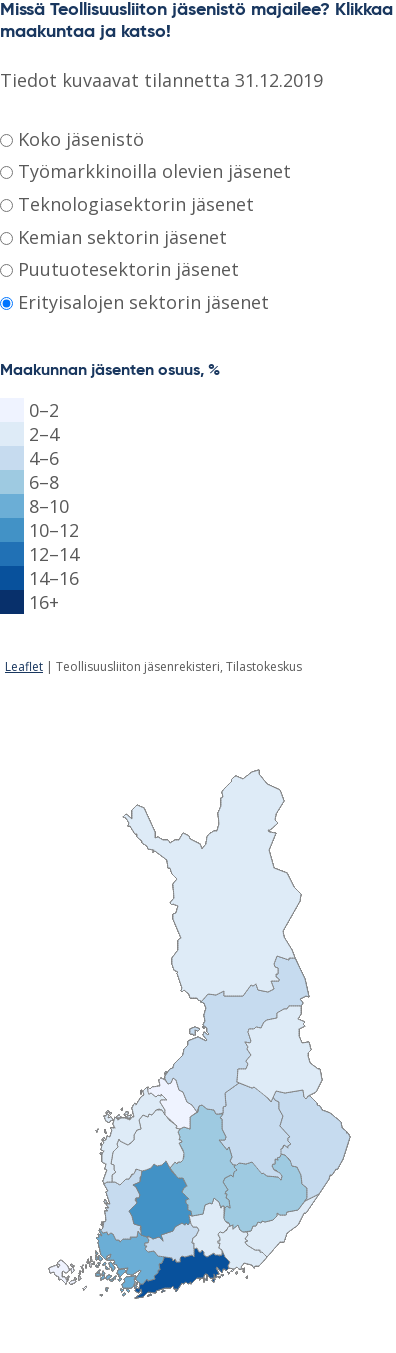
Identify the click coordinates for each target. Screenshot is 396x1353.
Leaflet (24, 666)
